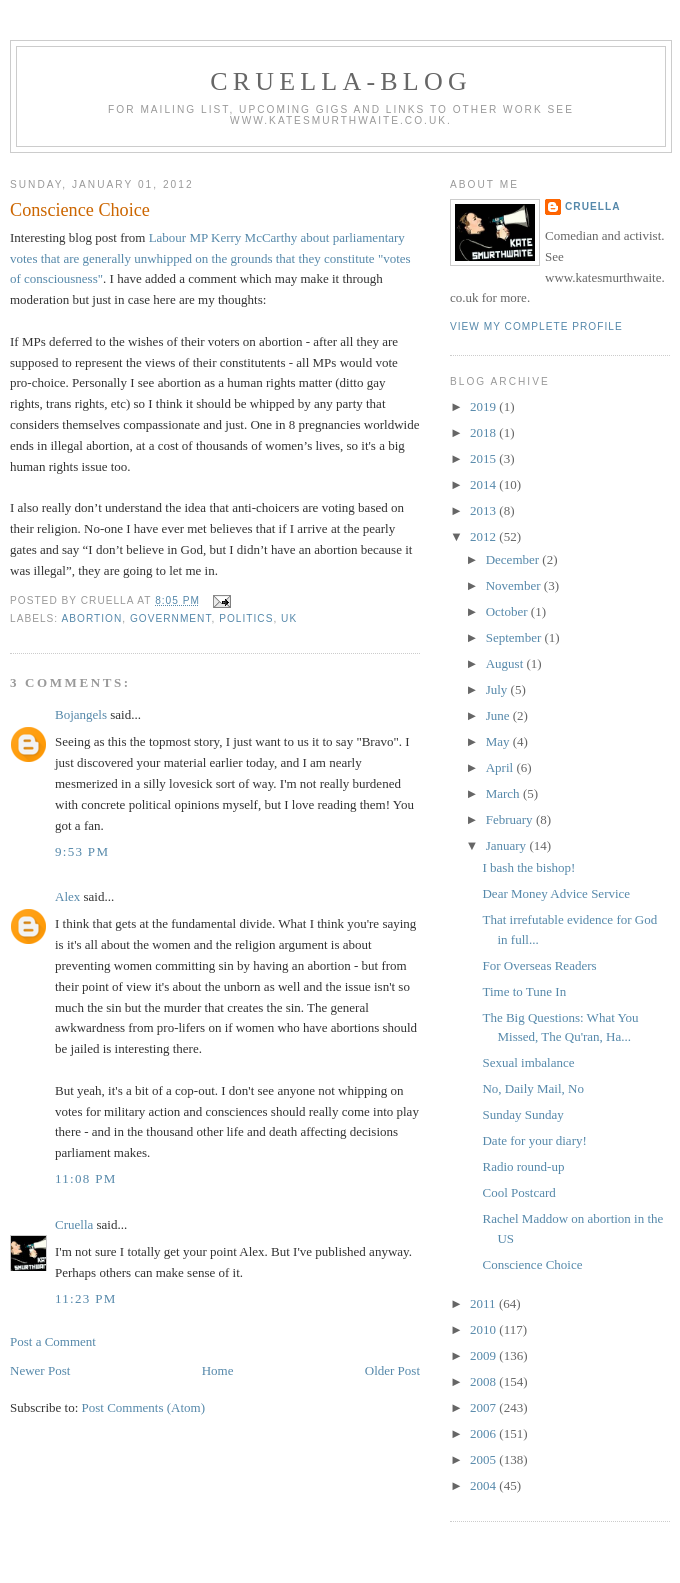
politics (246, 618)
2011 (484, 1303)
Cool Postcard (518, 1192)
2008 (484, 1381)
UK (289, 618)
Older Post (392, 1370)
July (498, 689)
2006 (484, 1433)
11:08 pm (86, 1178)
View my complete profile (536, 326)
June (499, 715)
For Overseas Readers (539, 965)
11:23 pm (86, 1298)
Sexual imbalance (528, 1062)
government (171, 618)
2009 (484, 1355)
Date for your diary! (534, 1140)
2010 (484, 1329)
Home (218, 1370)
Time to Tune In (524, 991)
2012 (484, 536)
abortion (91, 618)
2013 (484, 510)
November (515, 585)
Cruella (74, 1224)
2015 (484, 458)
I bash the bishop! (528, 867)
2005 (484, 1459)
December (514, 559)
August (506, 663)
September (515, 637)
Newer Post (40, 1370)
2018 (484, 432)
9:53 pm (82, 851)
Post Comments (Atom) (144, 1407)
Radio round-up (523, 1166)
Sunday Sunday (522, 1114)
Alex (67, 896)
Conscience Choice (80, 210)
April (501, 767)
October (508, 611)
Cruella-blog (341, 81)
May (499, 741)
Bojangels (81, 714)
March (504, 793)
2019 (484, 406)
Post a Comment (53, 1341)
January (508, 845)
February (511, 819)
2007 (484, 1407)
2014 (484, 484)
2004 (484, 1485)
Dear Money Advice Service (556, 893)
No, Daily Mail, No (532, 1088)
